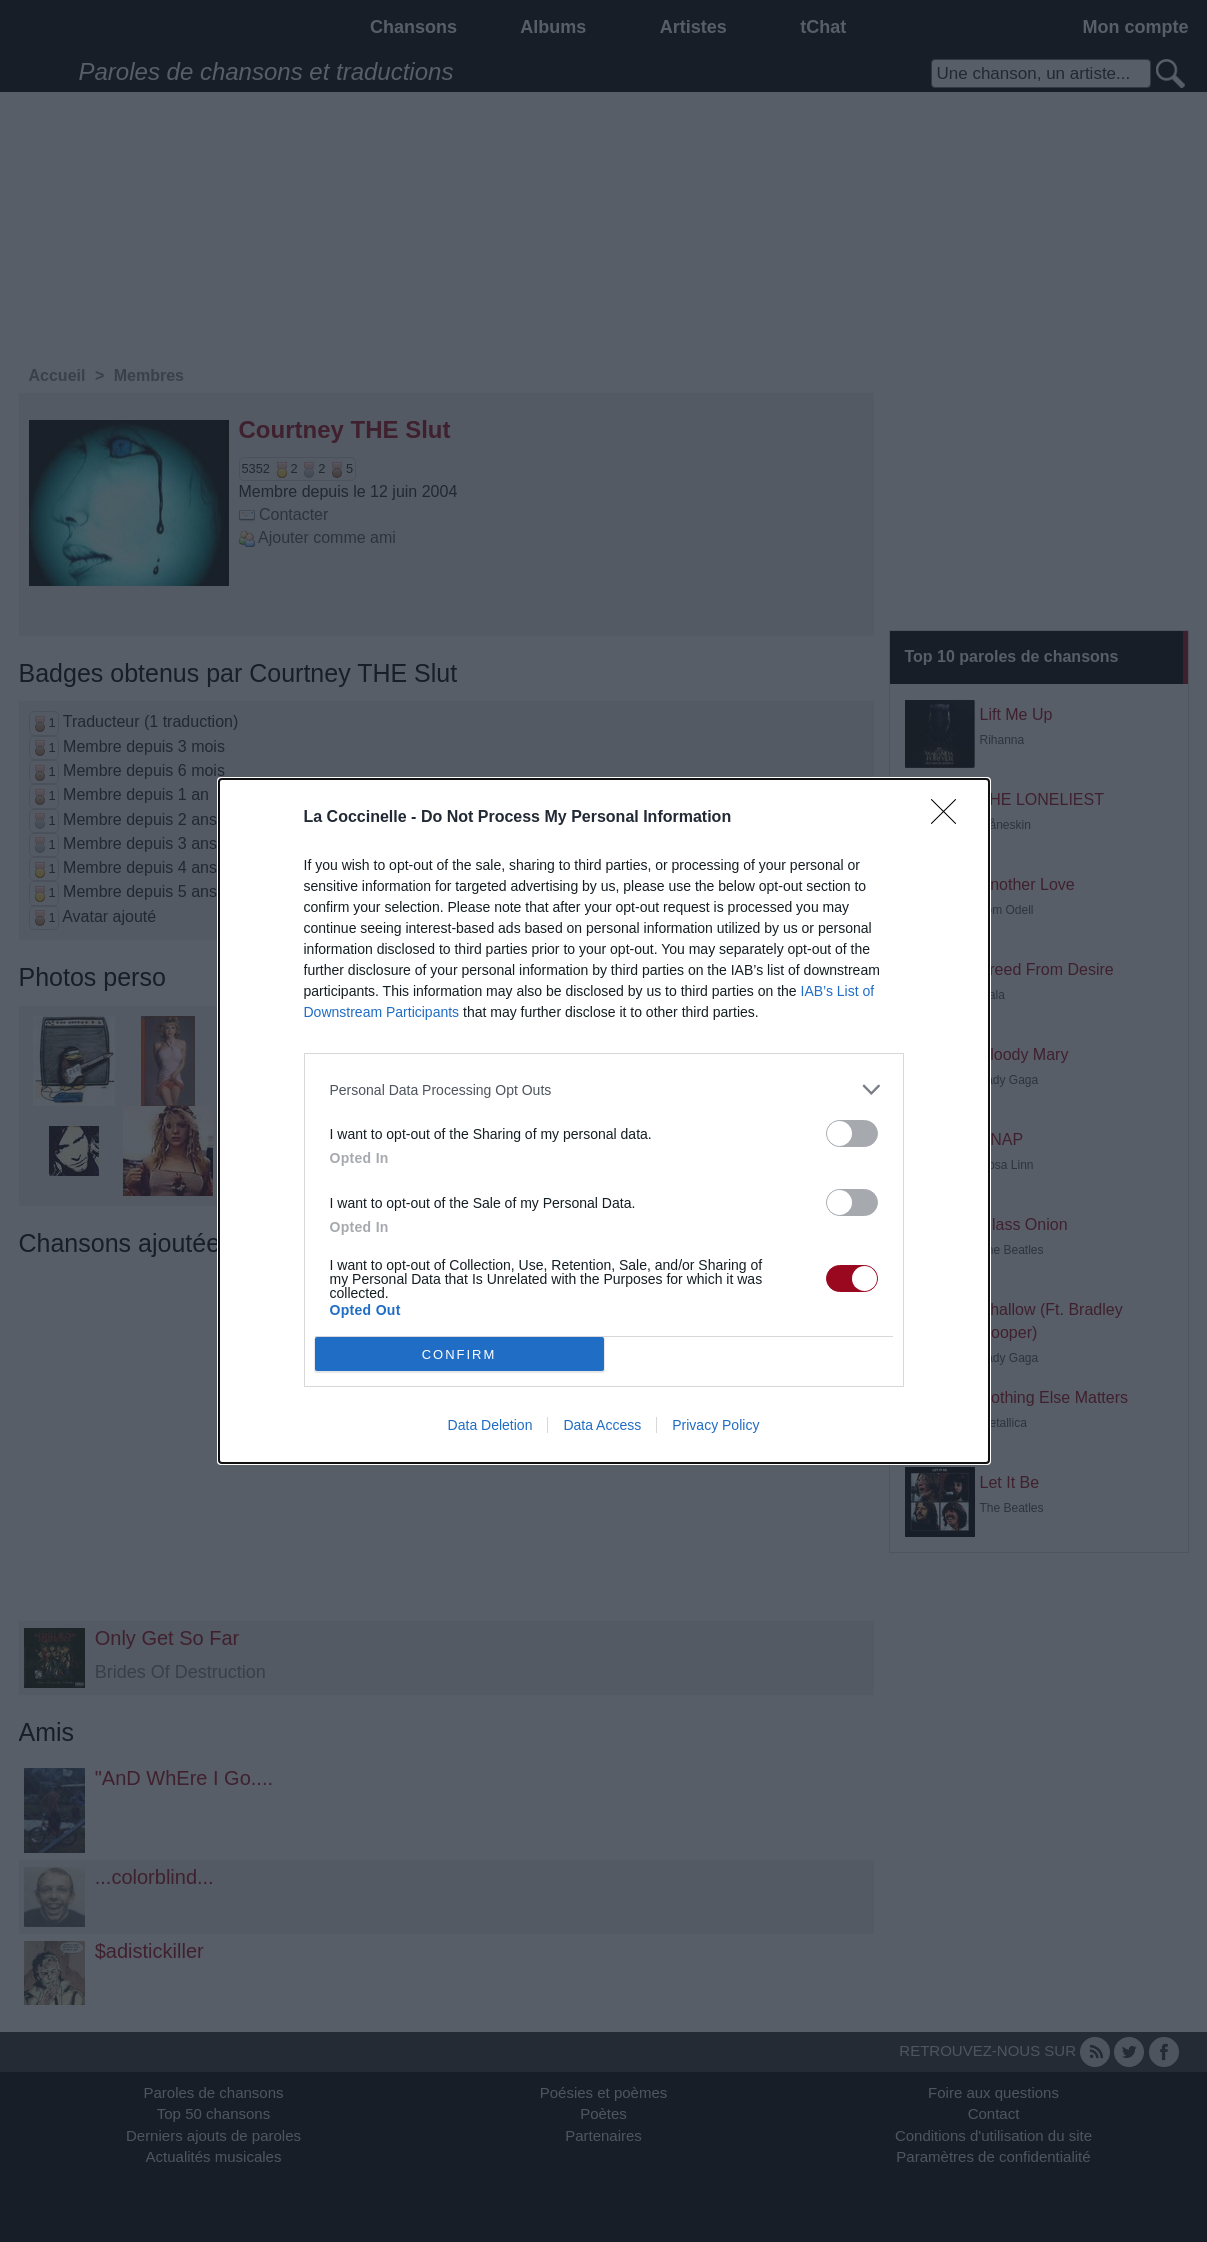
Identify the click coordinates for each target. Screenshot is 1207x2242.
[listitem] (604, 1089)
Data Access (602, 1425)
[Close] (950, 818)
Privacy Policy (715, 1425)
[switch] (852, 1133)
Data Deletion (490, 1425)
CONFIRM (459, 1354)
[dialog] (604, 1121)
